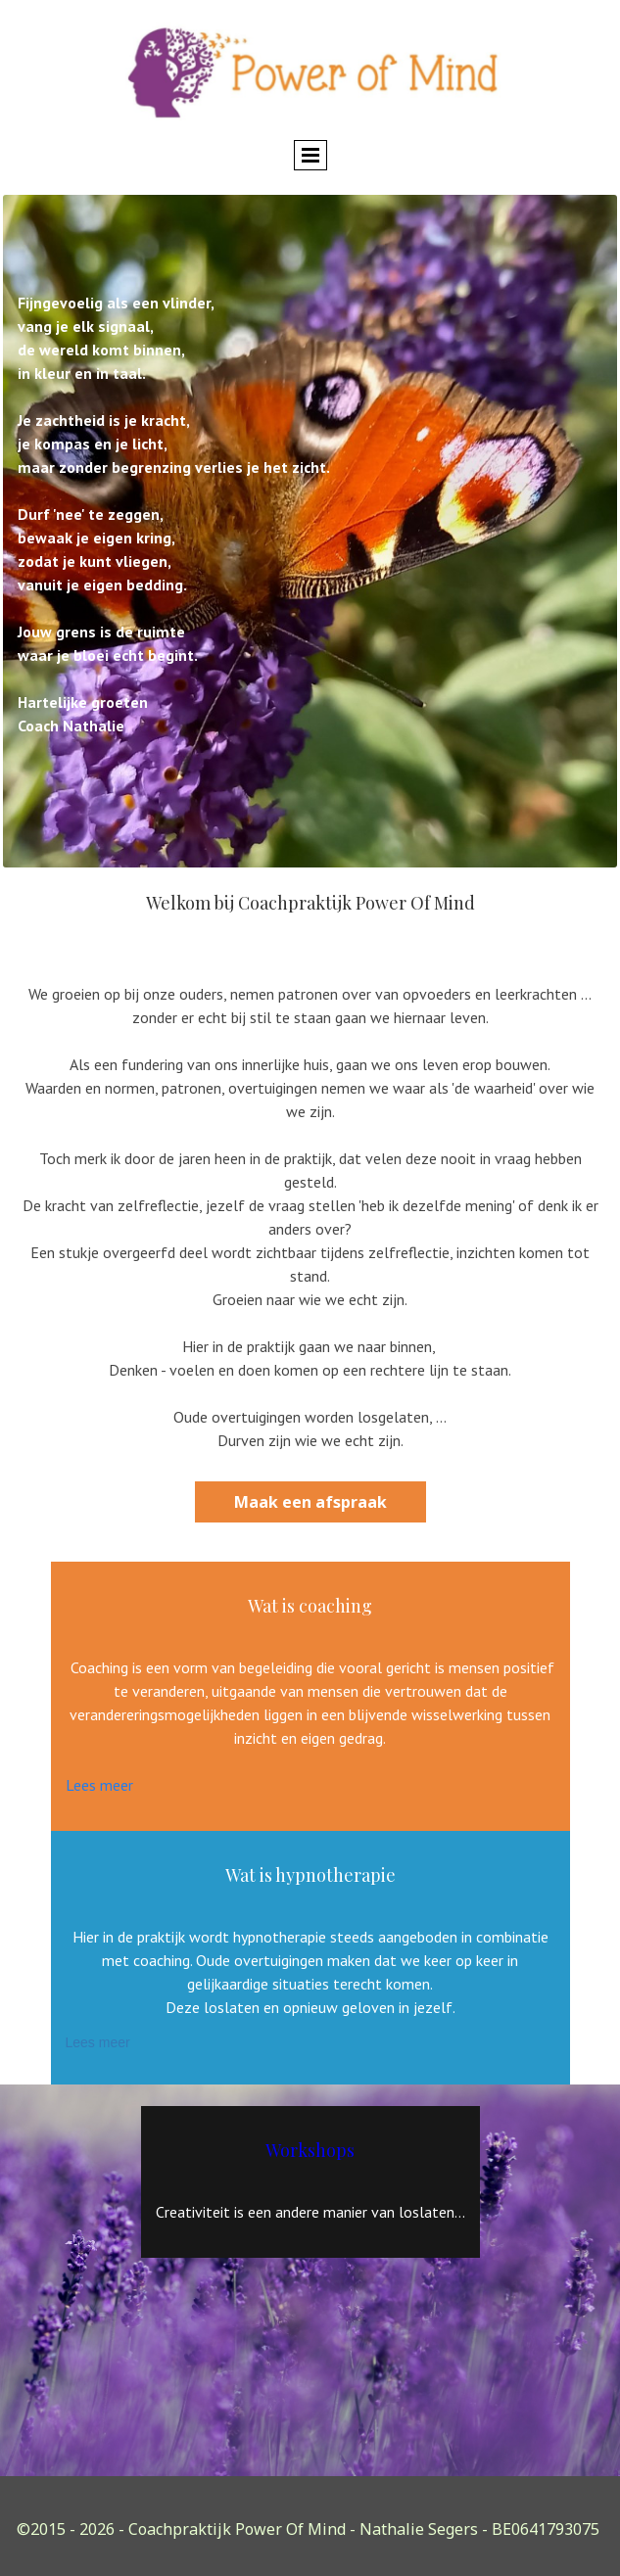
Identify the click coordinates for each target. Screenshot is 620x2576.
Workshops (310, 2150)
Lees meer (99, 1785)
